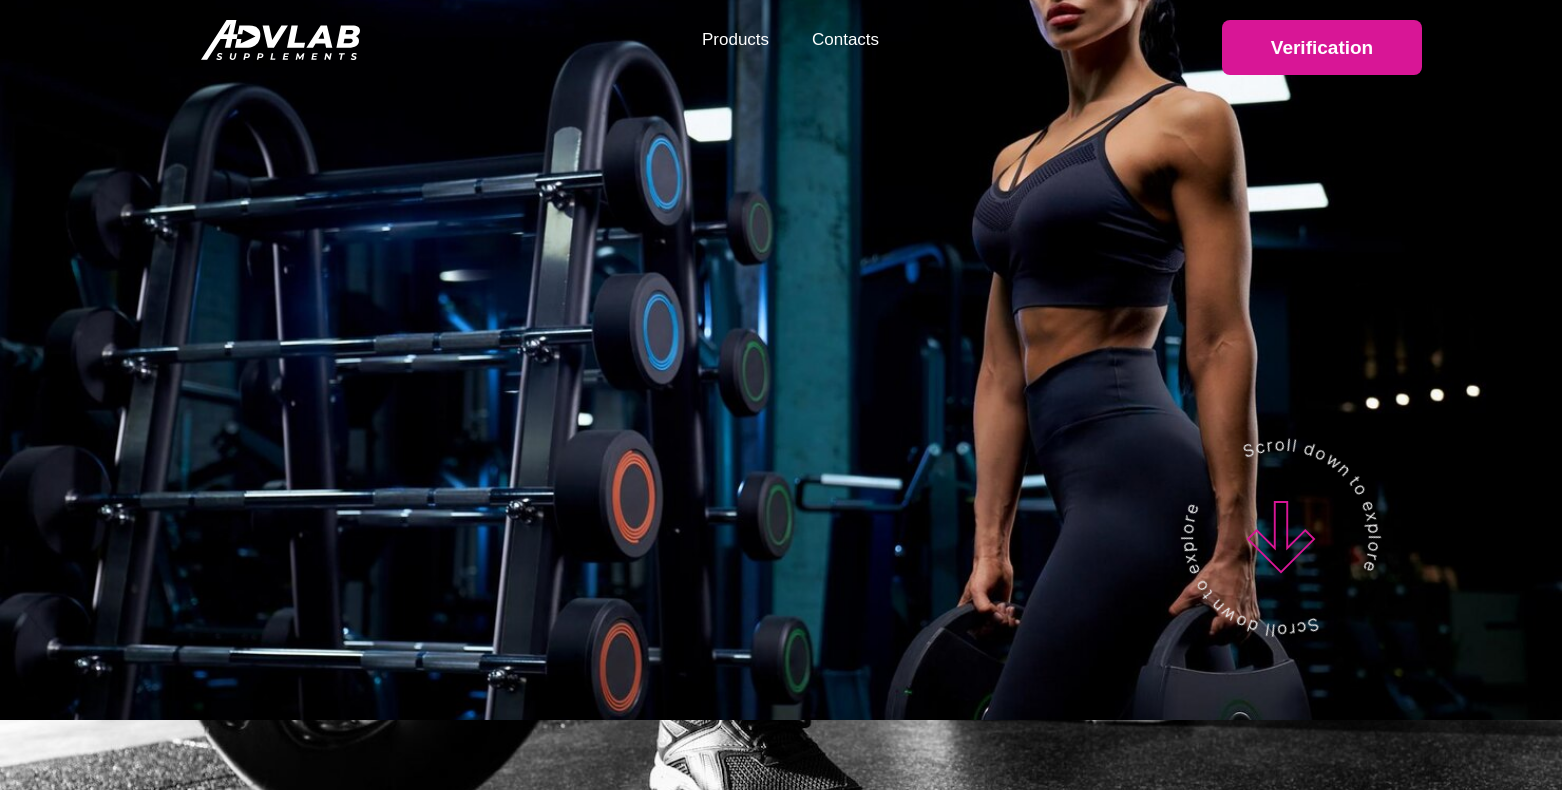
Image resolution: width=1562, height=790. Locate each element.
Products (735, 39)
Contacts (845, 39)
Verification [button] (1322, 47)
